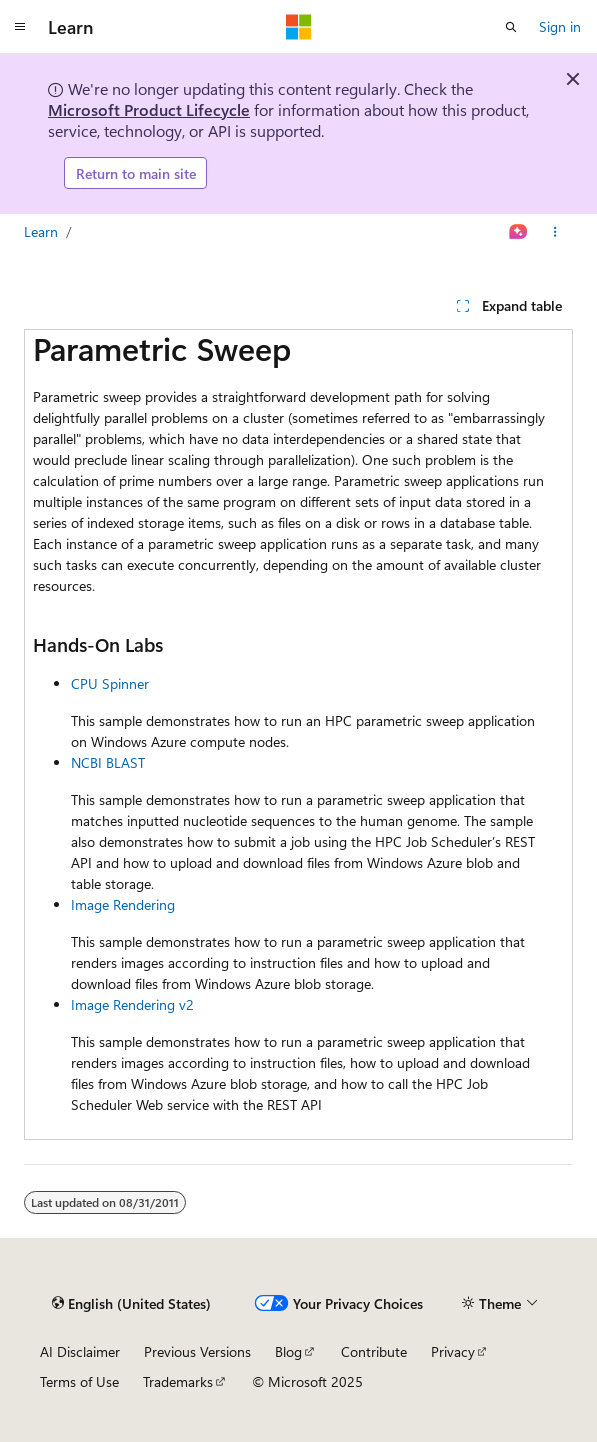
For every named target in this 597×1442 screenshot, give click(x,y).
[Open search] (511, 27)
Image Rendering (123, 904)
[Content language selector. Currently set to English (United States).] (131, 1303)
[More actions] (555, 232)
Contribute (374, 1351)
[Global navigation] (20, 27)
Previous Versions (197, 1351)
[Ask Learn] (518, 232)
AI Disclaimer (80, 1351)
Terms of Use (79, 1381)
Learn (41, 231)
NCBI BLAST (108, 762)
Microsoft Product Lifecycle (149, 109)
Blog (288, 1351)
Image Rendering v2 (132, 1004)
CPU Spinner (110, 683)
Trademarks (178, 1381)
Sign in (560, 26)
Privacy (453, 1351)
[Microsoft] (299, 27)
